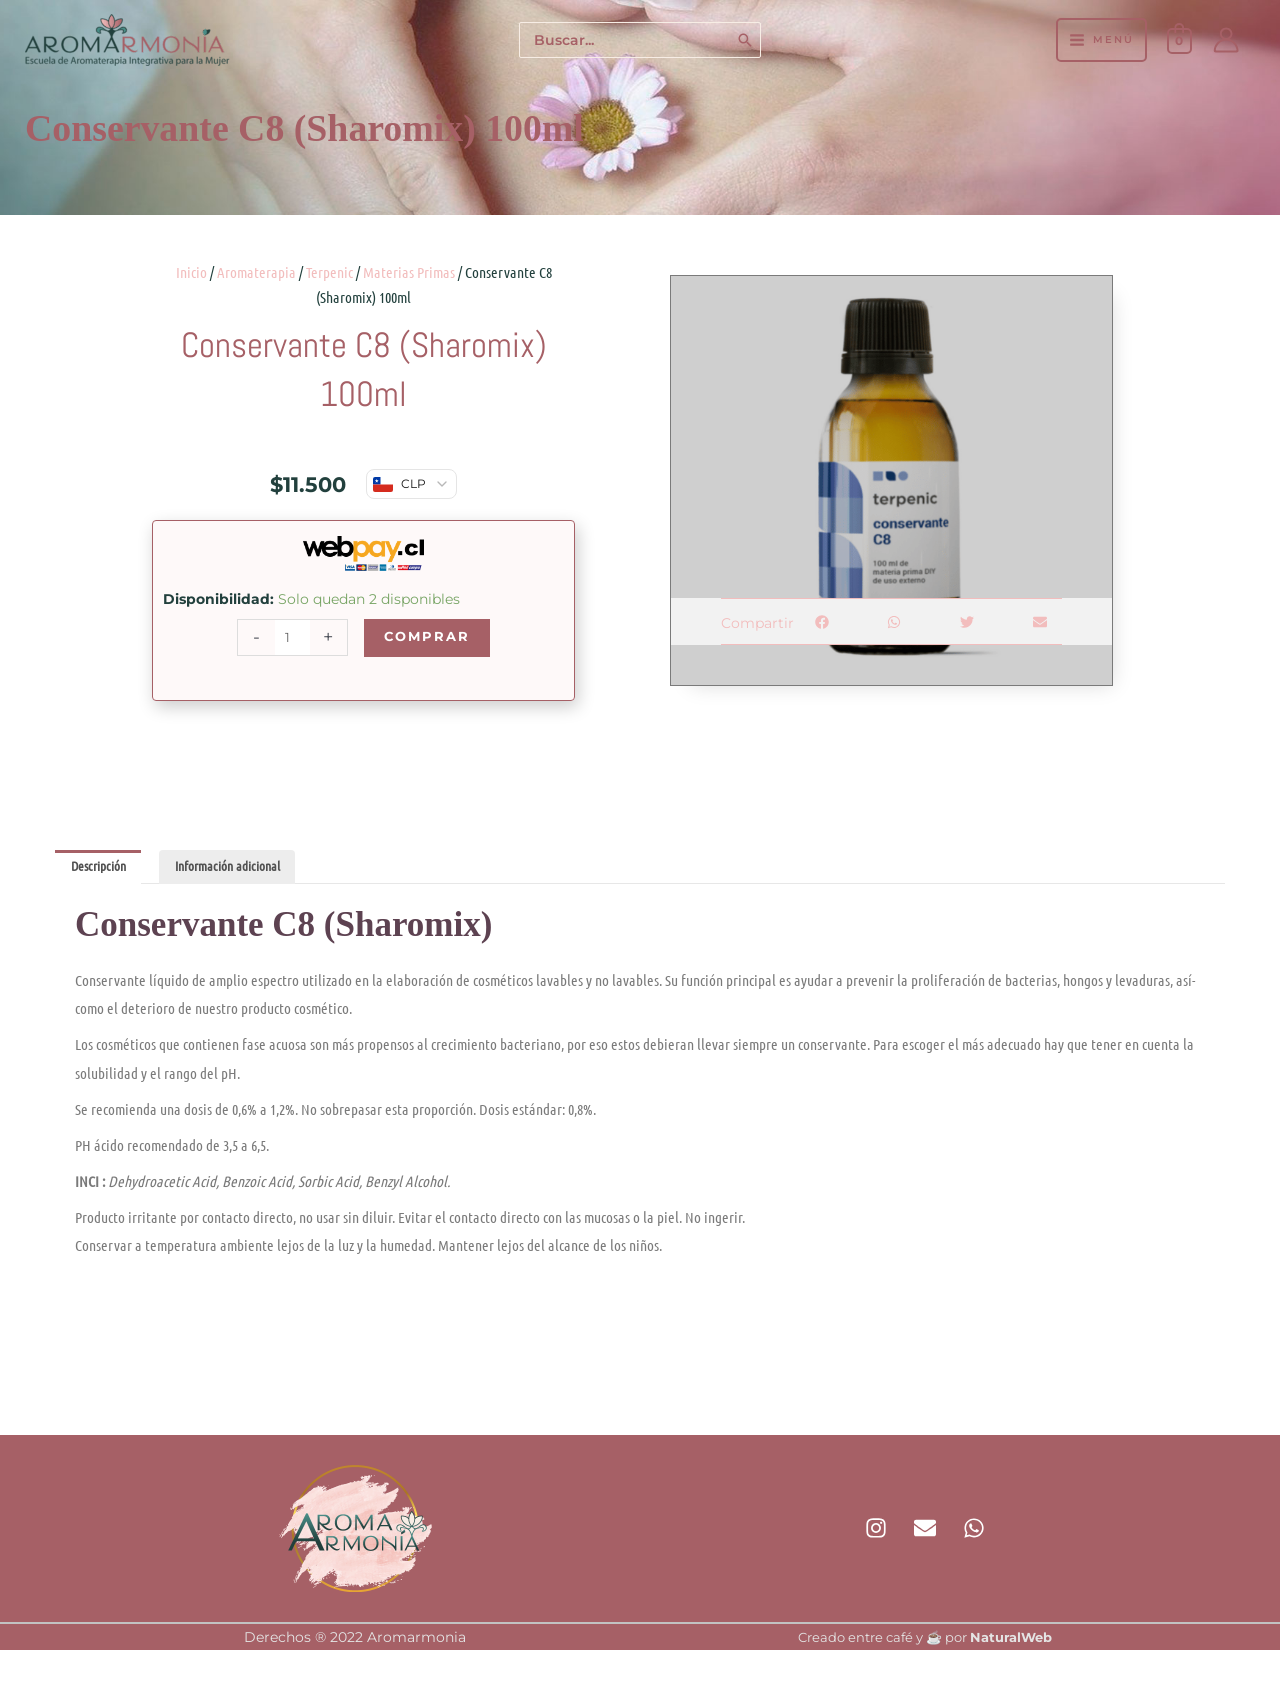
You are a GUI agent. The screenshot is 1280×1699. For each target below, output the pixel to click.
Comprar (427, 637)
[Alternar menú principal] (1101, 40)
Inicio (191, 272)
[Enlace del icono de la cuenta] (1226, 40)
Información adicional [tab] (239, 868)
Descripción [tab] (102, 868)
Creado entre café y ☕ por (925, 1639)
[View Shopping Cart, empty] (1179, 40)
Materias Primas (409, 272)
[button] (821, 621)
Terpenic (329, 272)
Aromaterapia (256, 272)
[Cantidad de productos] (290, 638)
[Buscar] (746, 40)
